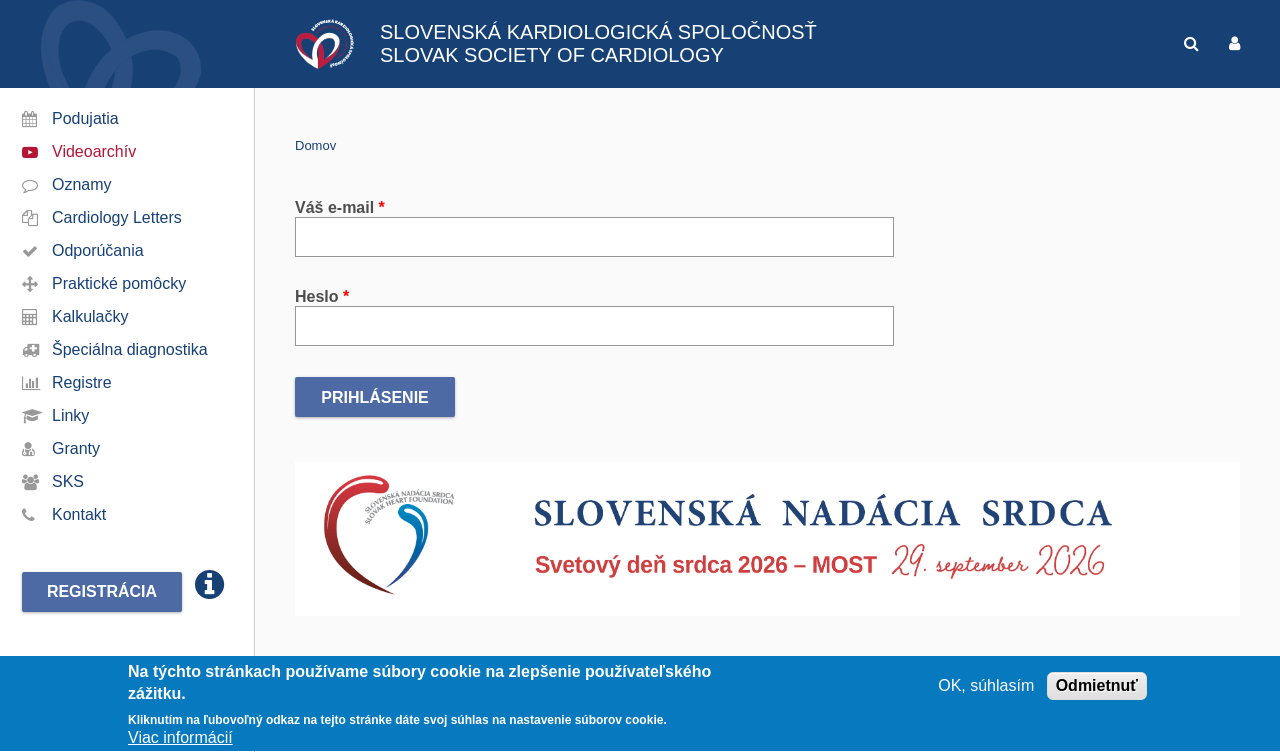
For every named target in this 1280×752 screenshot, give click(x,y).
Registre (82, 382)
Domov (315, 145)
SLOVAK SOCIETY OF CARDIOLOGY (552, 55)
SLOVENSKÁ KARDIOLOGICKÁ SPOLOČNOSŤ (598, 32)
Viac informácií (180, 740)
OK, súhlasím (986, 688)
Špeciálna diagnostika (130, 349)
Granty (76, 448)
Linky (70, 415)
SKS (68, 481)
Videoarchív (94, 151)
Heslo (322, 296)
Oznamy (82, 184)
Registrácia (102, 591)
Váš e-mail (340, 207)
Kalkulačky (90, 316)
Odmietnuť (1097, 688)
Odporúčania (98, 250)
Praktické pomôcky (119, 283)
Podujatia (85, 118)
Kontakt (79, 514)
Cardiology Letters (117, 217)
